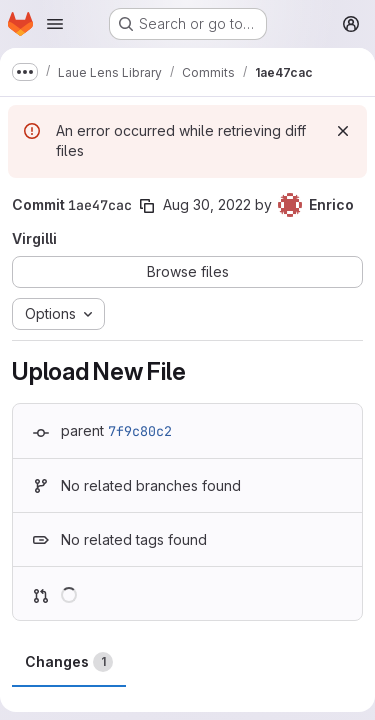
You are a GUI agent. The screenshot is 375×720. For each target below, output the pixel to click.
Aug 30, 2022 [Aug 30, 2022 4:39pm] (207, 204)
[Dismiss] (343, 131)
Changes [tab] (69, 662)
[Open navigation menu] (55, 24)
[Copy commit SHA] (147, 206)
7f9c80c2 (140, 431)
